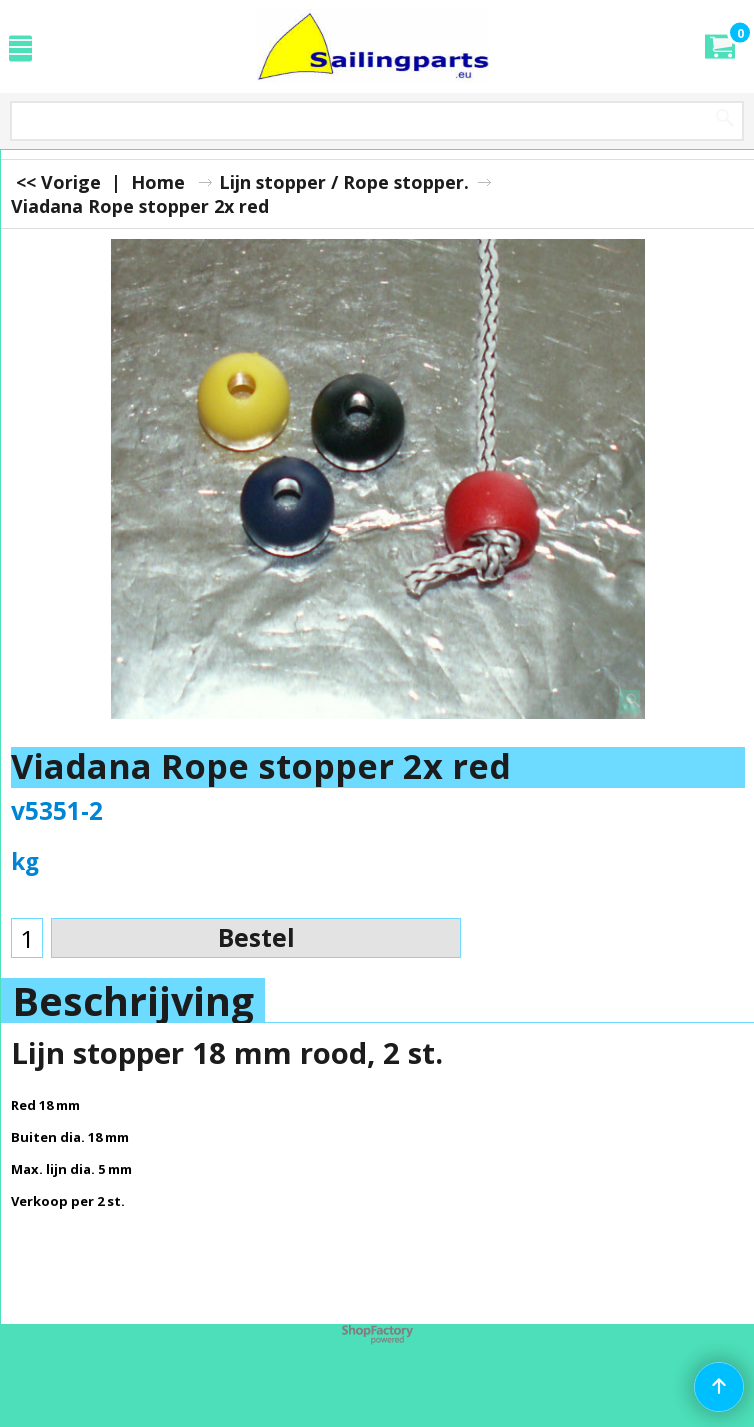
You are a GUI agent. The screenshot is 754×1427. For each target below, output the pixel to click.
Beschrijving (133, 1001)
